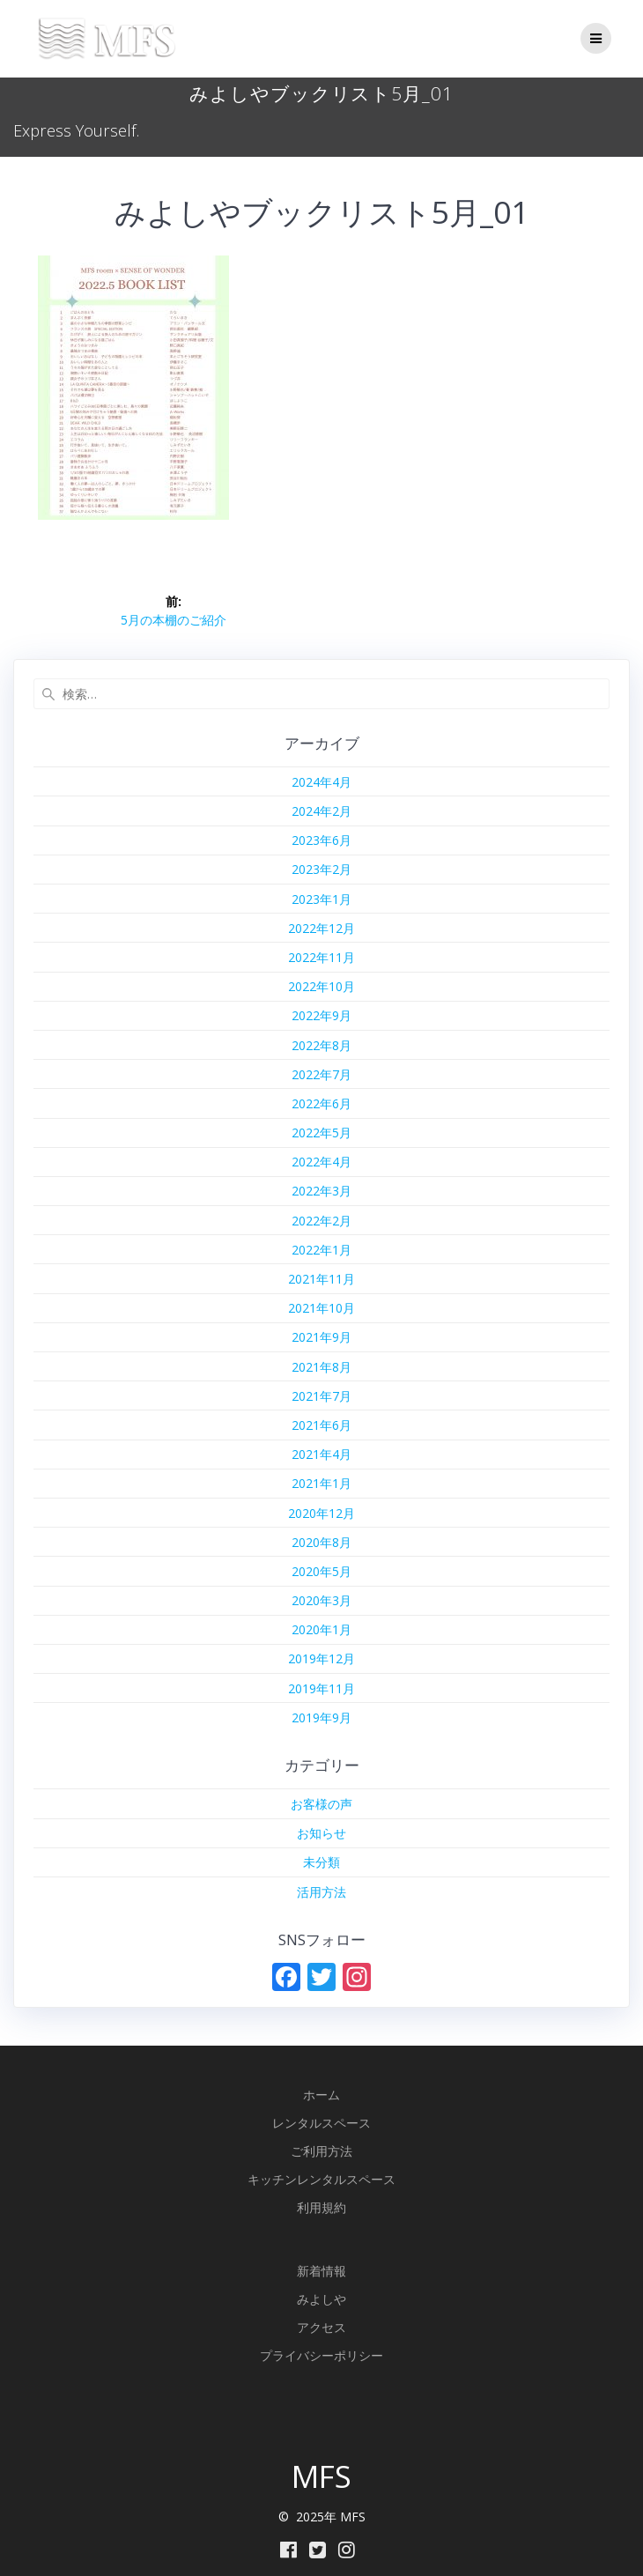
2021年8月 (321, 1366)
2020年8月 (321, 1542)
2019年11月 (321, 1688)
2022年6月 (321, 1103)
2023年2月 (321, 869)
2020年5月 (321, 1571)
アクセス (321, 2327)
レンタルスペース (321, 2122)
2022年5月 (321, 1132)
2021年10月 (321, 1307)
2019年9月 (321, 1717)
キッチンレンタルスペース (321, 2179)
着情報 (327, 2270)
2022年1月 (321, 1249)
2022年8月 (321, 1045)
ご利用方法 (321, 2151)
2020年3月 (321, 1600)
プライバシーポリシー (321, 2355)
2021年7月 (321, 1396)
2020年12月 (321, 1513)
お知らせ (321, 1833)
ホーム (321, 2094)
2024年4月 (321, 782)
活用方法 (321, 1892)
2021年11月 (321, 1278)
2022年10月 (321, 986)
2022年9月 (321, 1015)
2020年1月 (321, 1629)
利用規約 (321, 2207)
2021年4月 (321, 1454)
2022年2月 (321, 1220)
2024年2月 (321, 811)
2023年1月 (321, 899)
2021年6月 (321, 1425)
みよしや (321, 2299)
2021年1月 (321, 1483)
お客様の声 (321, 1803)
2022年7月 (321, 1074)
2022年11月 (321, 957)
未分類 (321, 1862)
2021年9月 (321, 1337)
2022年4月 (321, 1161)
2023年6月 (321, 840)
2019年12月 (321, 1658)
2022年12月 (321, 928)
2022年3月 (321, 1190)
